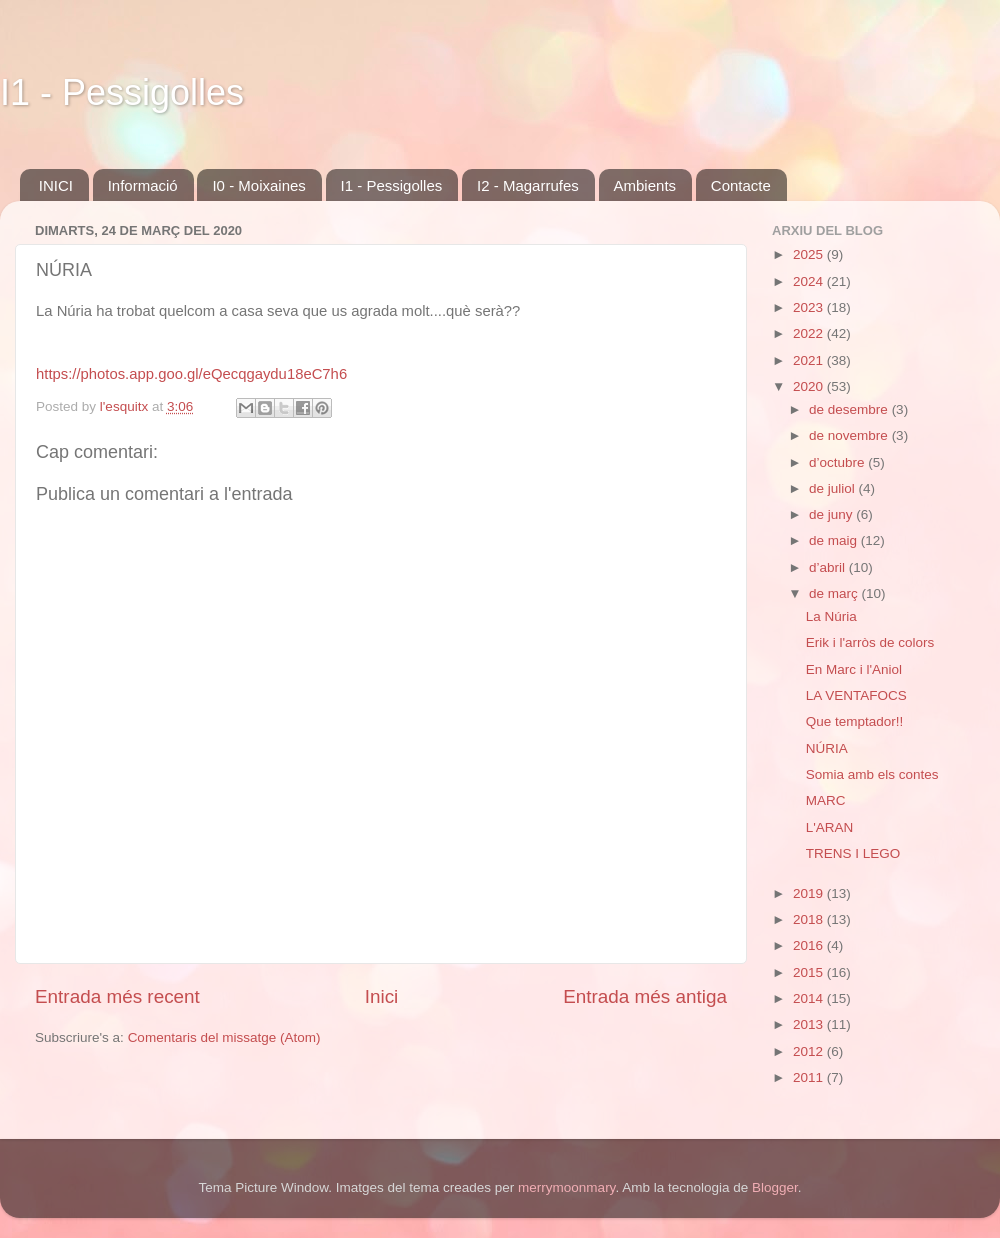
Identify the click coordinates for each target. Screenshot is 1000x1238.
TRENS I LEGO (853, 853)
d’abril (829, 567)
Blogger (775, 1187)
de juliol (834, 488)
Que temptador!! (855, 721)
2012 (810, 1051)
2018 (810, 919)
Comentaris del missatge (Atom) (224, 1037)
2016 (810, 945)
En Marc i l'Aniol (854, 669)
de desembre (850, 409)
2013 (810, 1024)
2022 (810, 333)
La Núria (831, 616)
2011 (810, 1077)
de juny (832, 514)
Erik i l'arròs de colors (870, 642)
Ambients (645, 185)
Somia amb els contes (872, 774)
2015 (810, 972)
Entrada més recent (117, 996)
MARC (826, 800)
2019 (810, 893)
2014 (810, 998)
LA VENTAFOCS (856, 695)
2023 (810, 307)
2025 (810, 254)
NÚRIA (827, 748)
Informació (143, 185)
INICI (56, 185)
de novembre (850, 435)
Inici (382, 996)
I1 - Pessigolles (122, 92)
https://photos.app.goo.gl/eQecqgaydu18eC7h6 (191, 374)
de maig (835, 540)
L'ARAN (830, 827)
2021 (810, 360)
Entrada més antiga (645, 996)
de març (835, 593)
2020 (810, 386)
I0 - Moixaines (258, 185)
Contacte (741, 185)
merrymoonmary (566, 1187)
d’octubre (838, 462)
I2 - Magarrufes (528, 185)
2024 (810, 281)
